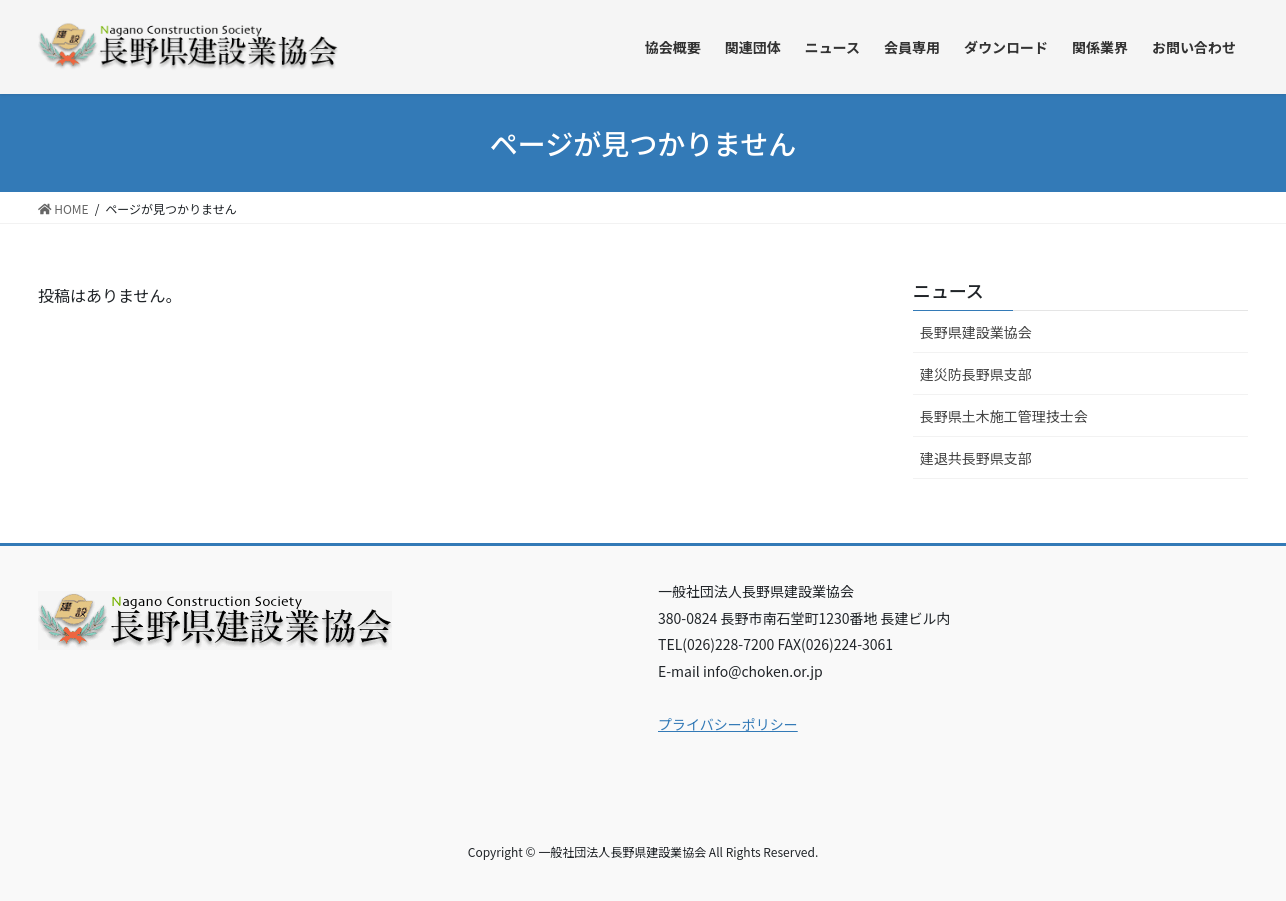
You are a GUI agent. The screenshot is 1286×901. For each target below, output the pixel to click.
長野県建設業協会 (976, 332)
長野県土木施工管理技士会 (1004, 416)
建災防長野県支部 (976, 374)
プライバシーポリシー (728, 724)
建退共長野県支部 (976, 458)
